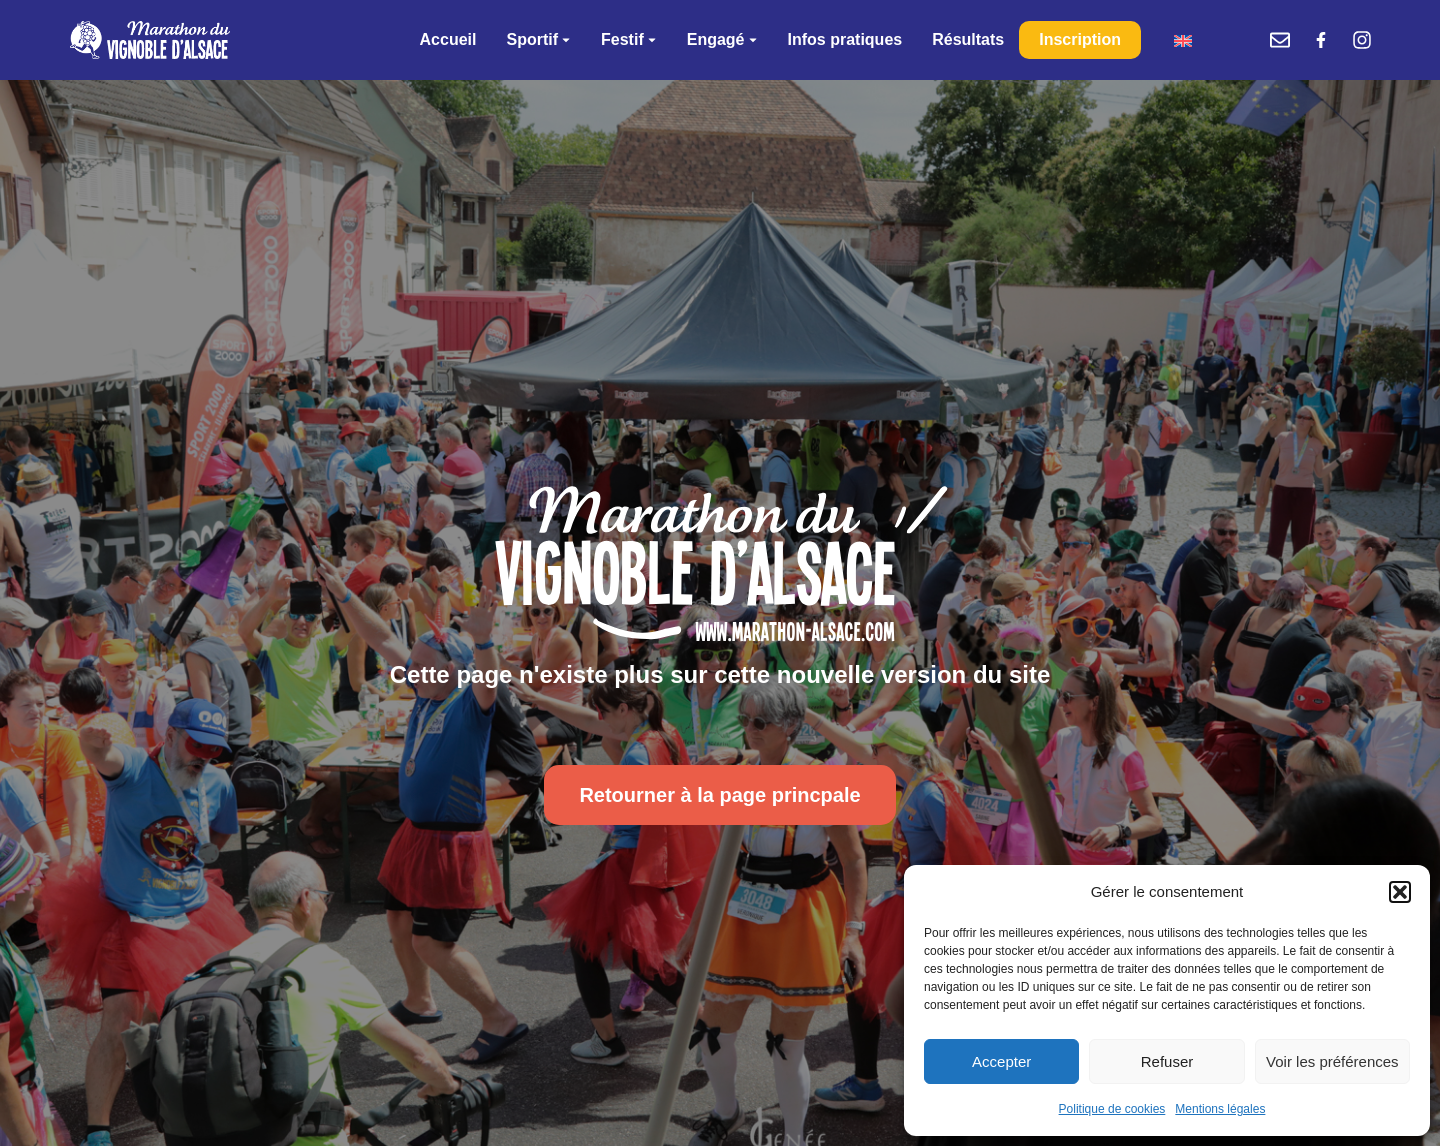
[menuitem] (1183, 40)
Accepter (1001, 1061)
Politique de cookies (1112, 1109)
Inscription (1080, 39)
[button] (1400, 892)
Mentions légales (1220, 1109)
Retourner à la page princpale (719, 795)
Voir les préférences (1332, 1061)
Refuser (1167, 1061)
